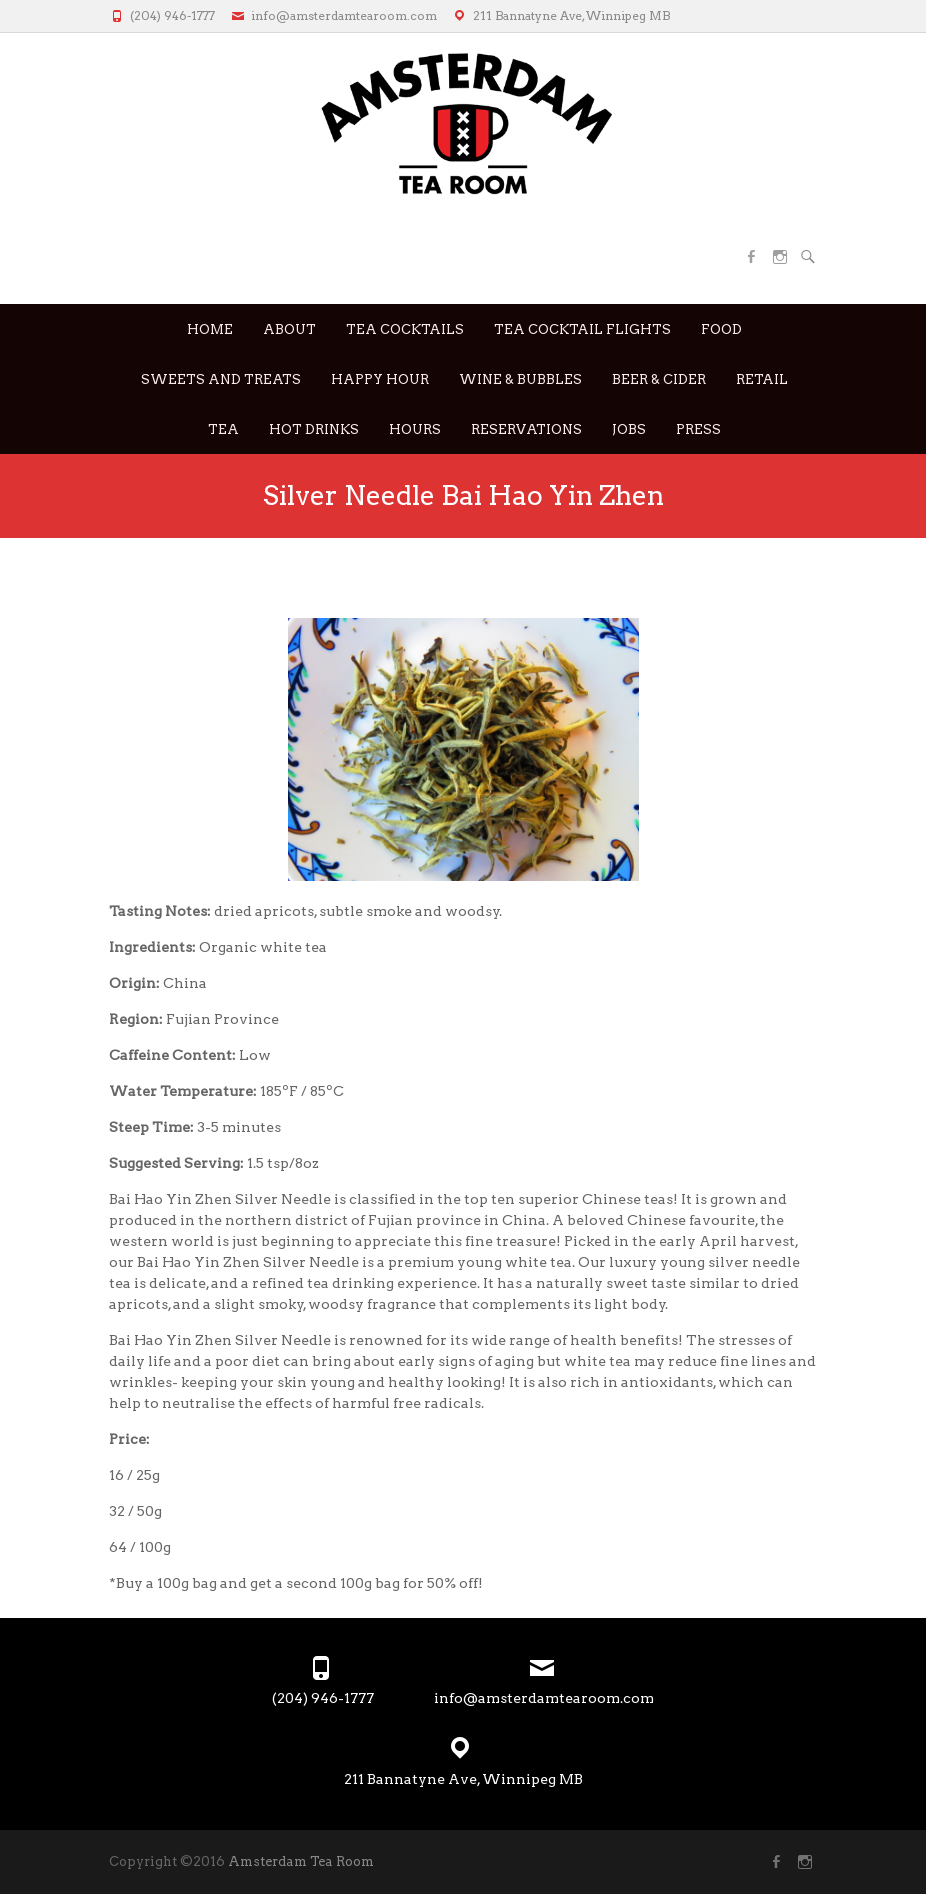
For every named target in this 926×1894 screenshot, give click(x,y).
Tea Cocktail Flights (582, 329)
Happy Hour (380, 379)
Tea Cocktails (405, 329)
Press (698, 429)
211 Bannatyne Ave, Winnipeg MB (571, 15)
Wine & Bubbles (520, 379)
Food (721, 329)
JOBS (629, 429)
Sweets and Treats (221, 379)
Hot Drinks (314, 429)
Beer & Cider (659, 379)
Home (210, 329)
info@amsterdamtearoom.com (344, 15)
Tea (223, 429)
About (289, 329)
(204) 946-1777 (172, 15)
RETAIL (762, 379)
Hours (415, 429)
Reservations (526, 429)
